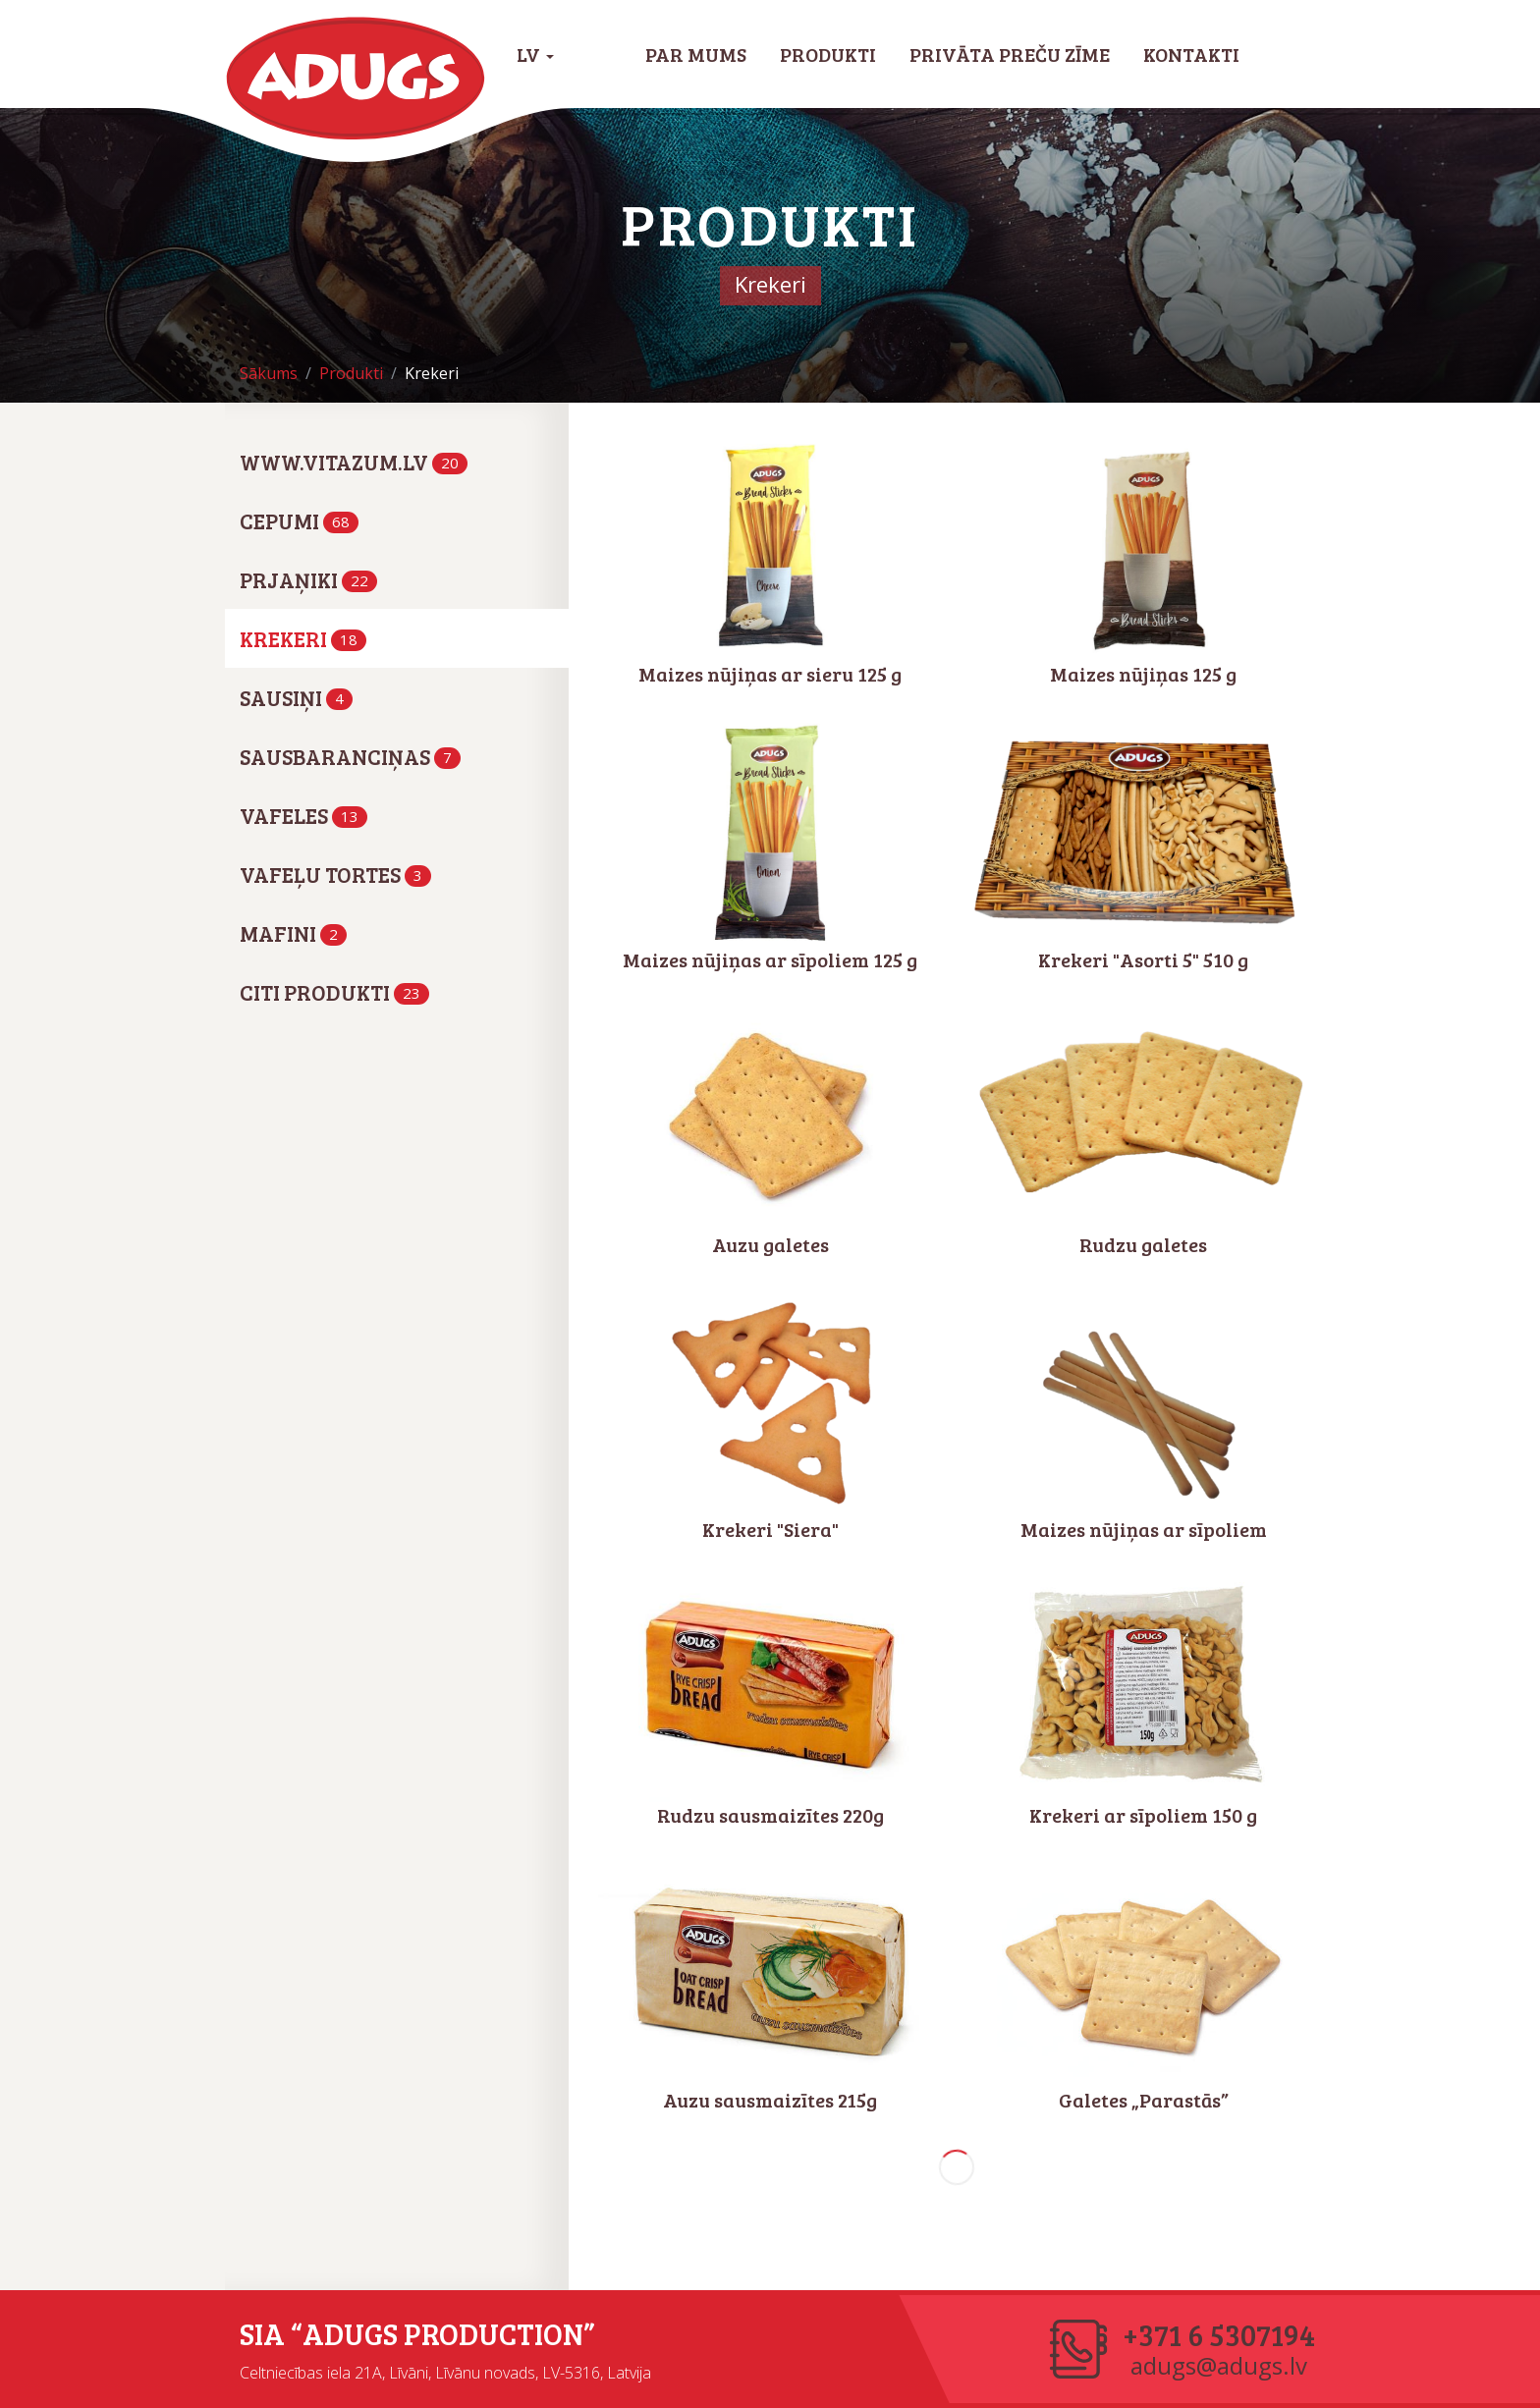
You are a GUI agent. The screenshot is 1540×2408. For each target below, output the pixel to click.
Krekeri (303, 638)
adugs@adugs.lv (1218, 2366)
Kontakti (1191, 54)
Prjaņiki (308, 579)
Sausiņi (296, 697)
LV (535, 54)
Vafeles (303, 815)
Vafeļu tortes (335, 874)
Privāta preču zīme (1009, 54)
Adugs (356, 78)
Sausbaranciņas (350, 756)
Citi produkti (334, 992)
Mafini (293, 933)
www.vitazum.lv (354, 461)
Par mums (695, 54)
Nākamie (956, 2167)
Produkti (828, 54)
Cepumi (299, 520)
